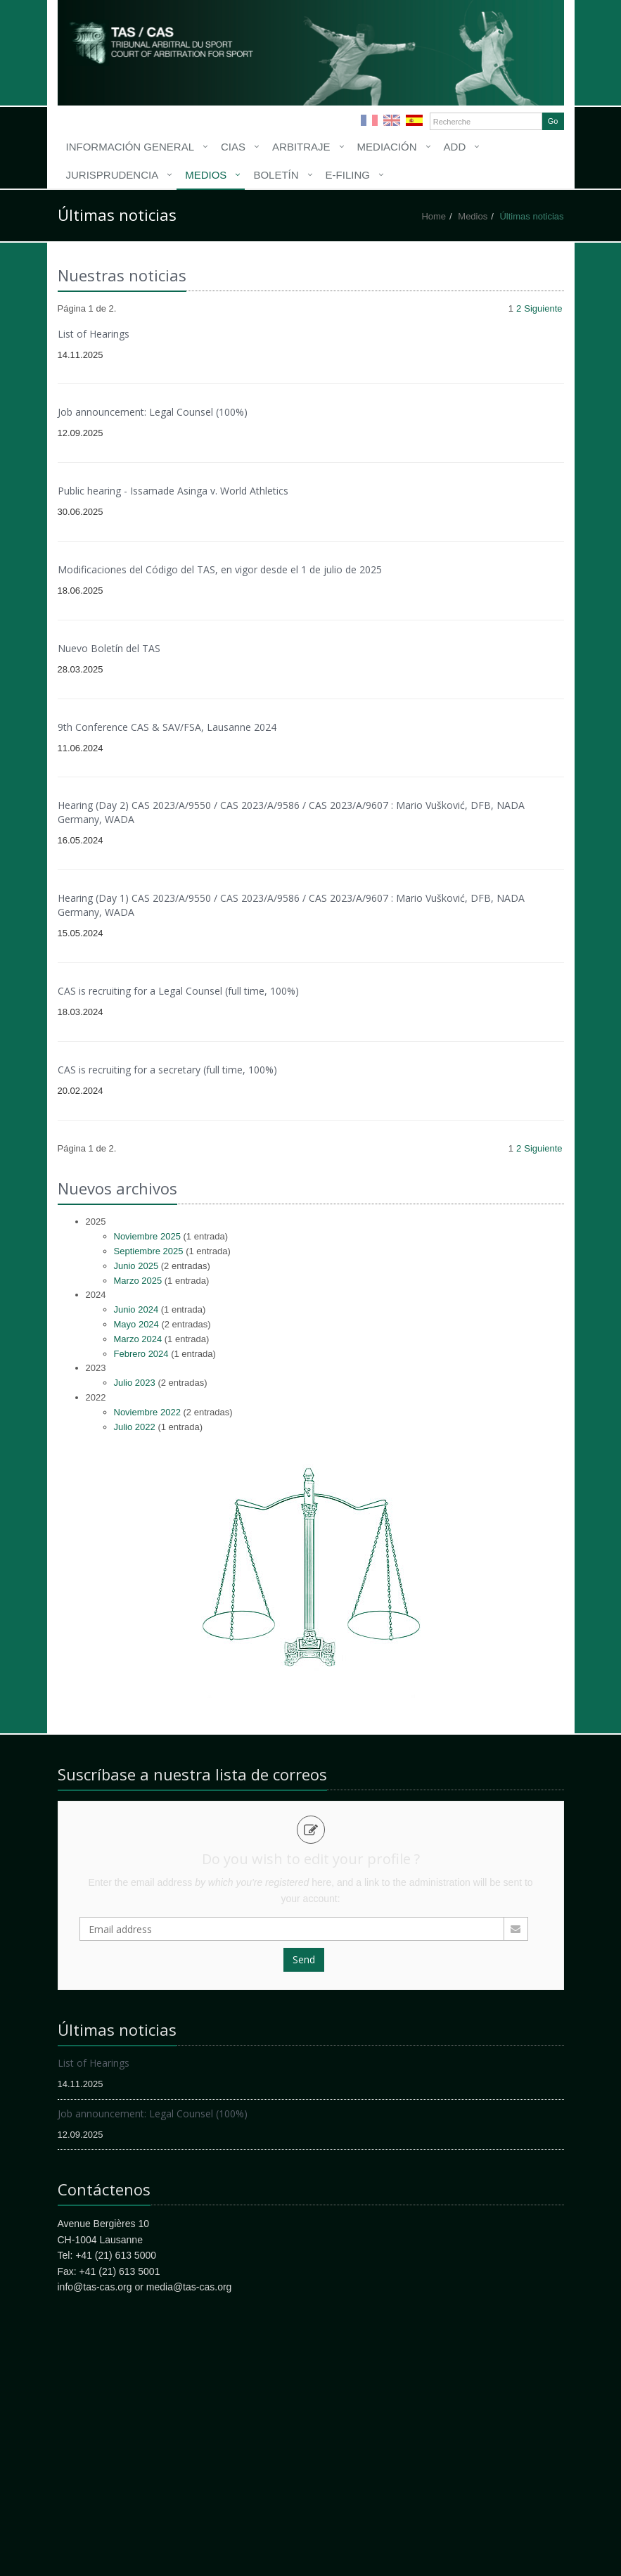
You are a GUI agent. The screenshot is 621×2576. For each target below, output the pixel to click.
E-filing (348, 175)
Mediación (387, 147)
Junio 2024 (136, 1309)
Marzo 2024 (138, 1339)
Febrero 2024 (141, 1353)
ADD (455, 147)
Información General (130, 147)
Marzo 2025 (138, 1280)
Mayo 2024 (136, 1324)
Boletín (275, 175)
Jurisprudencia (112, 175)
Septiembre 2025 (149, 1251)
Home (433, 216)
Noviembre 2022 (147, 1412)
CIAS (233, 147)
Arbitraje (301, 147)
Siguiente (543, 308)
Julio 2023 (134, 1382)
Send (304, 1959)
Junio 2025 (136, 1266)
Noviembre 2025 (147, 1236)
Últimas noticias (531, 216)
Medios (205, 175)
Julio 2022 (134, 1427)
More (181, 49)
